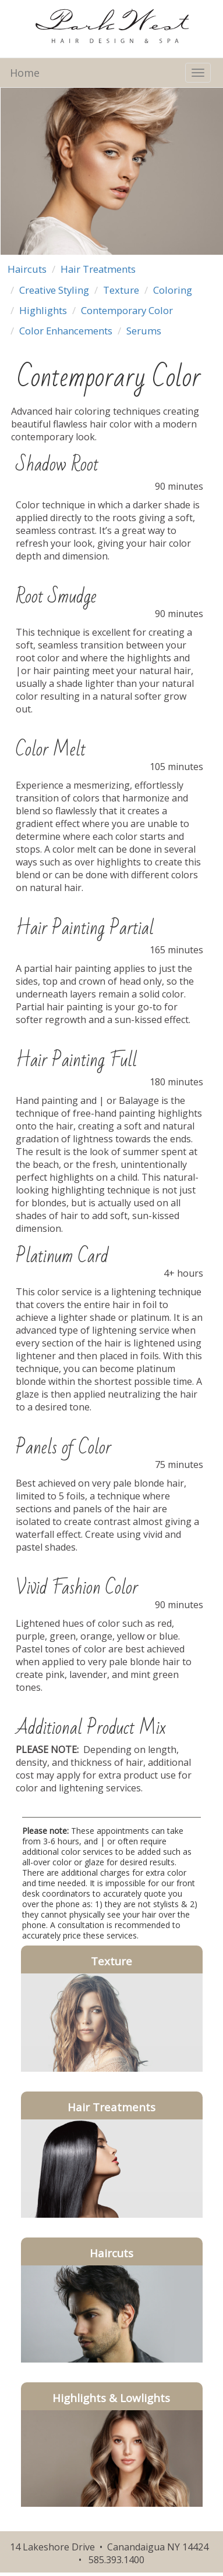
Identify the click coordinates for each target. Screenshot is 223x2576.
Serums (143, 330)
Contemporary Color (127, 310)
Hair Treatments (98, 269)
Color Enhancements (65, 330)
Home (25, 73)
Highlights (43, 310)
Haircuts (27, 269)
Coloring (172, 290)
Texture (121, 290)
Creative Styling (54, 290)
